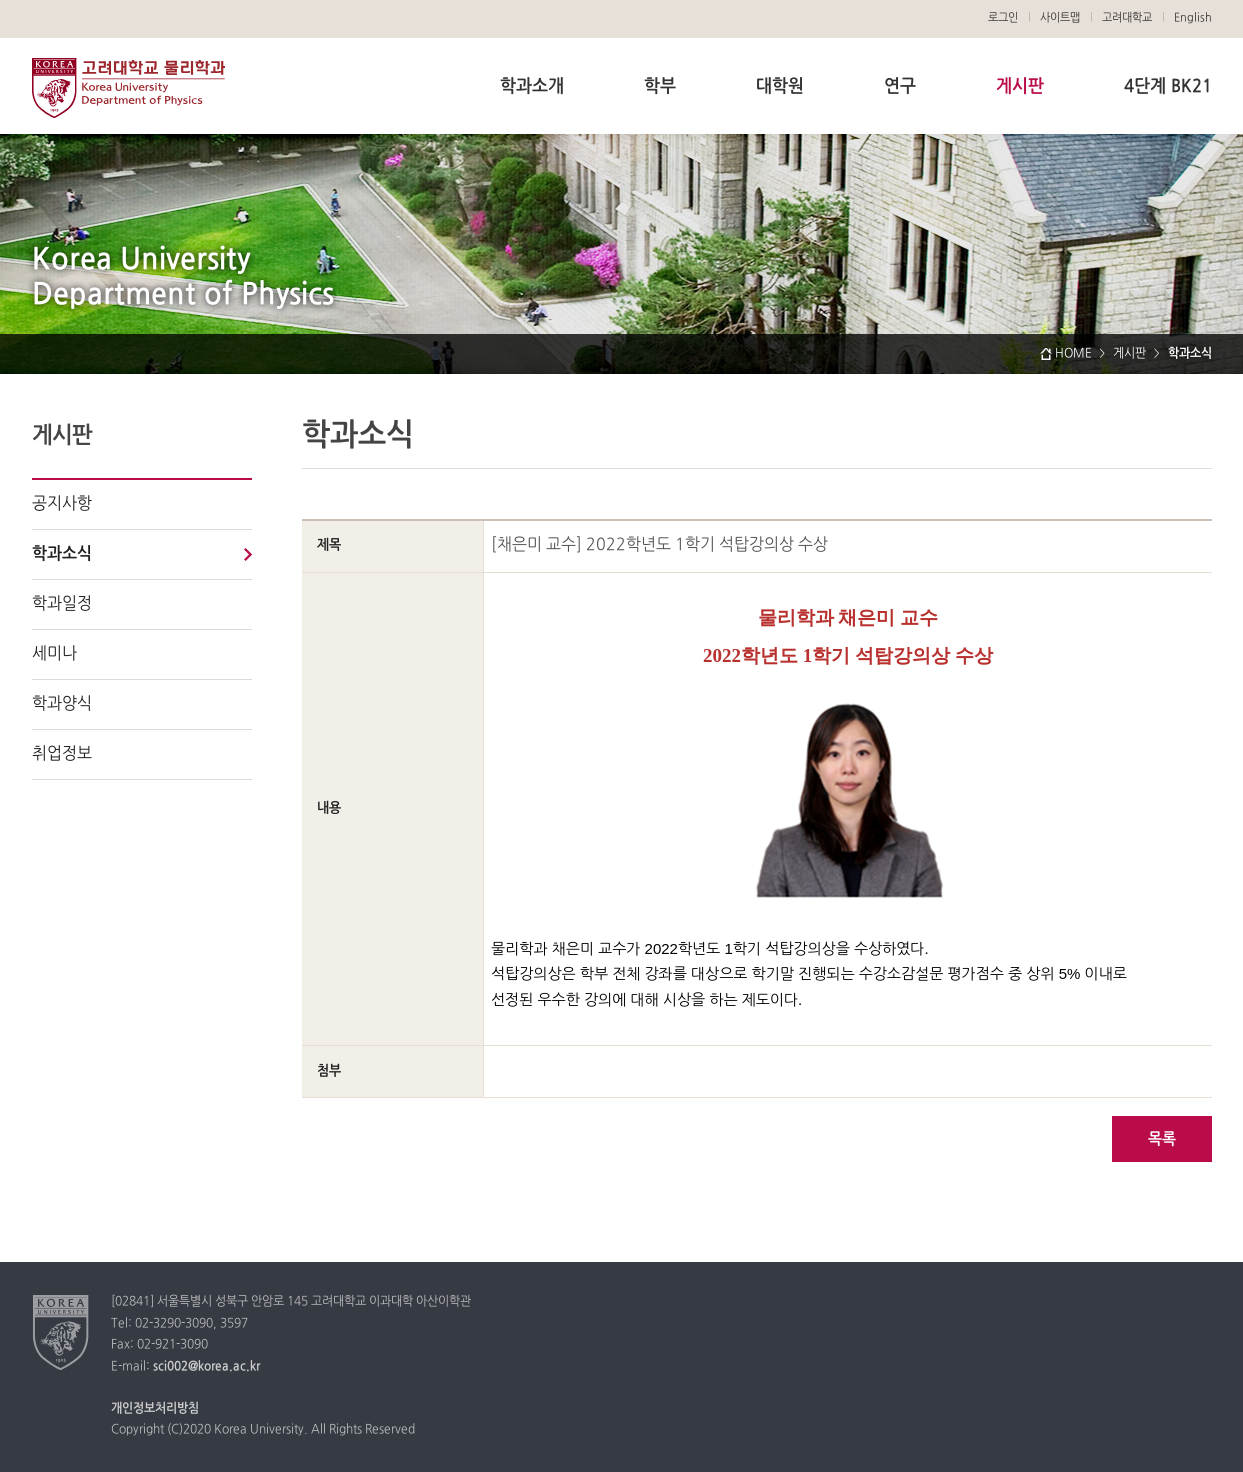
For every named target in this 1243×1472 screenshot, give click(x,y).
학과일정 (62, 604)
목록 (1162, 1139)
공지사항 (62, 504)
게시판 (1020, 86)
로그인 (1003, 18)
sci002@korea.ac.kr (206, 1367)
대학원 (780, 86)
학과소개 (532, 86)
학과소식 (62, 554)
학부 (660, 86)
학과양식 (62, 704)
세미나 (54, 654)
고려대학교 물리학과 (128, 88)
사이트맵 (1060, 18)
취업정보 (62, 754)
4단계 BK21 (1168, 86)
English (1193, 18)
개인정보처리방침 (155, 1409)
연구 (900, 86)
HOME (1073, 354)
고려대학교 (1127, 18)
